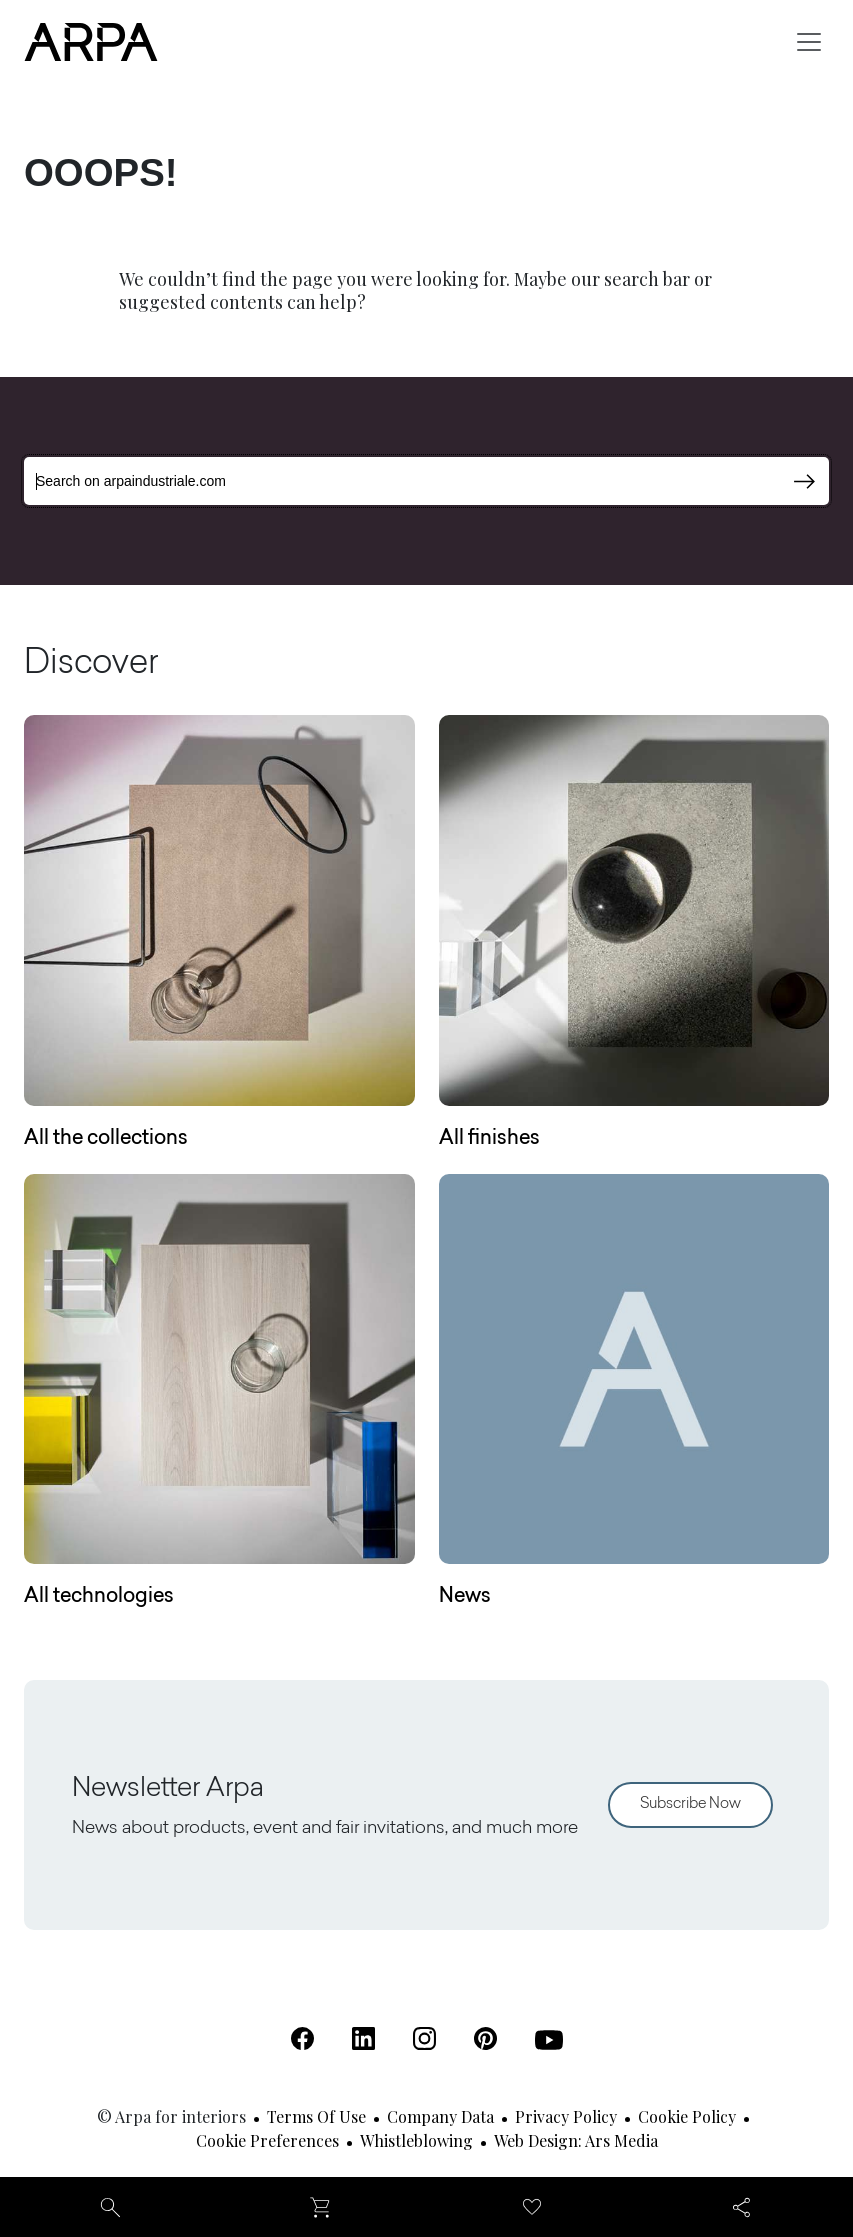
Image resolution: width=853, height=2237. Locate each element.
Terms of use (316, 2116)
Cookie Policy (687, 2116)
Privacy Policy (566, 2116)
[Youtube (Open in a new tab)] (549, 2040)
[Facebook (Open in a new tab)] (302, 2038)
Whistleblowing (416, 2140)
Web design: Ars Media (576, 2140)
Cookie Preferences (267, 2140)
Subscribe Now (690, 1804)
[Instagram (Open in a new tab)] (424, 2038)
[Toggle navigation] (809, 42)
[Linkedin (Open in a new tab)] (363, 2038)
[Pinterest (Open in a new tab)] (485, 2038)
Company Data (440, 2116)
